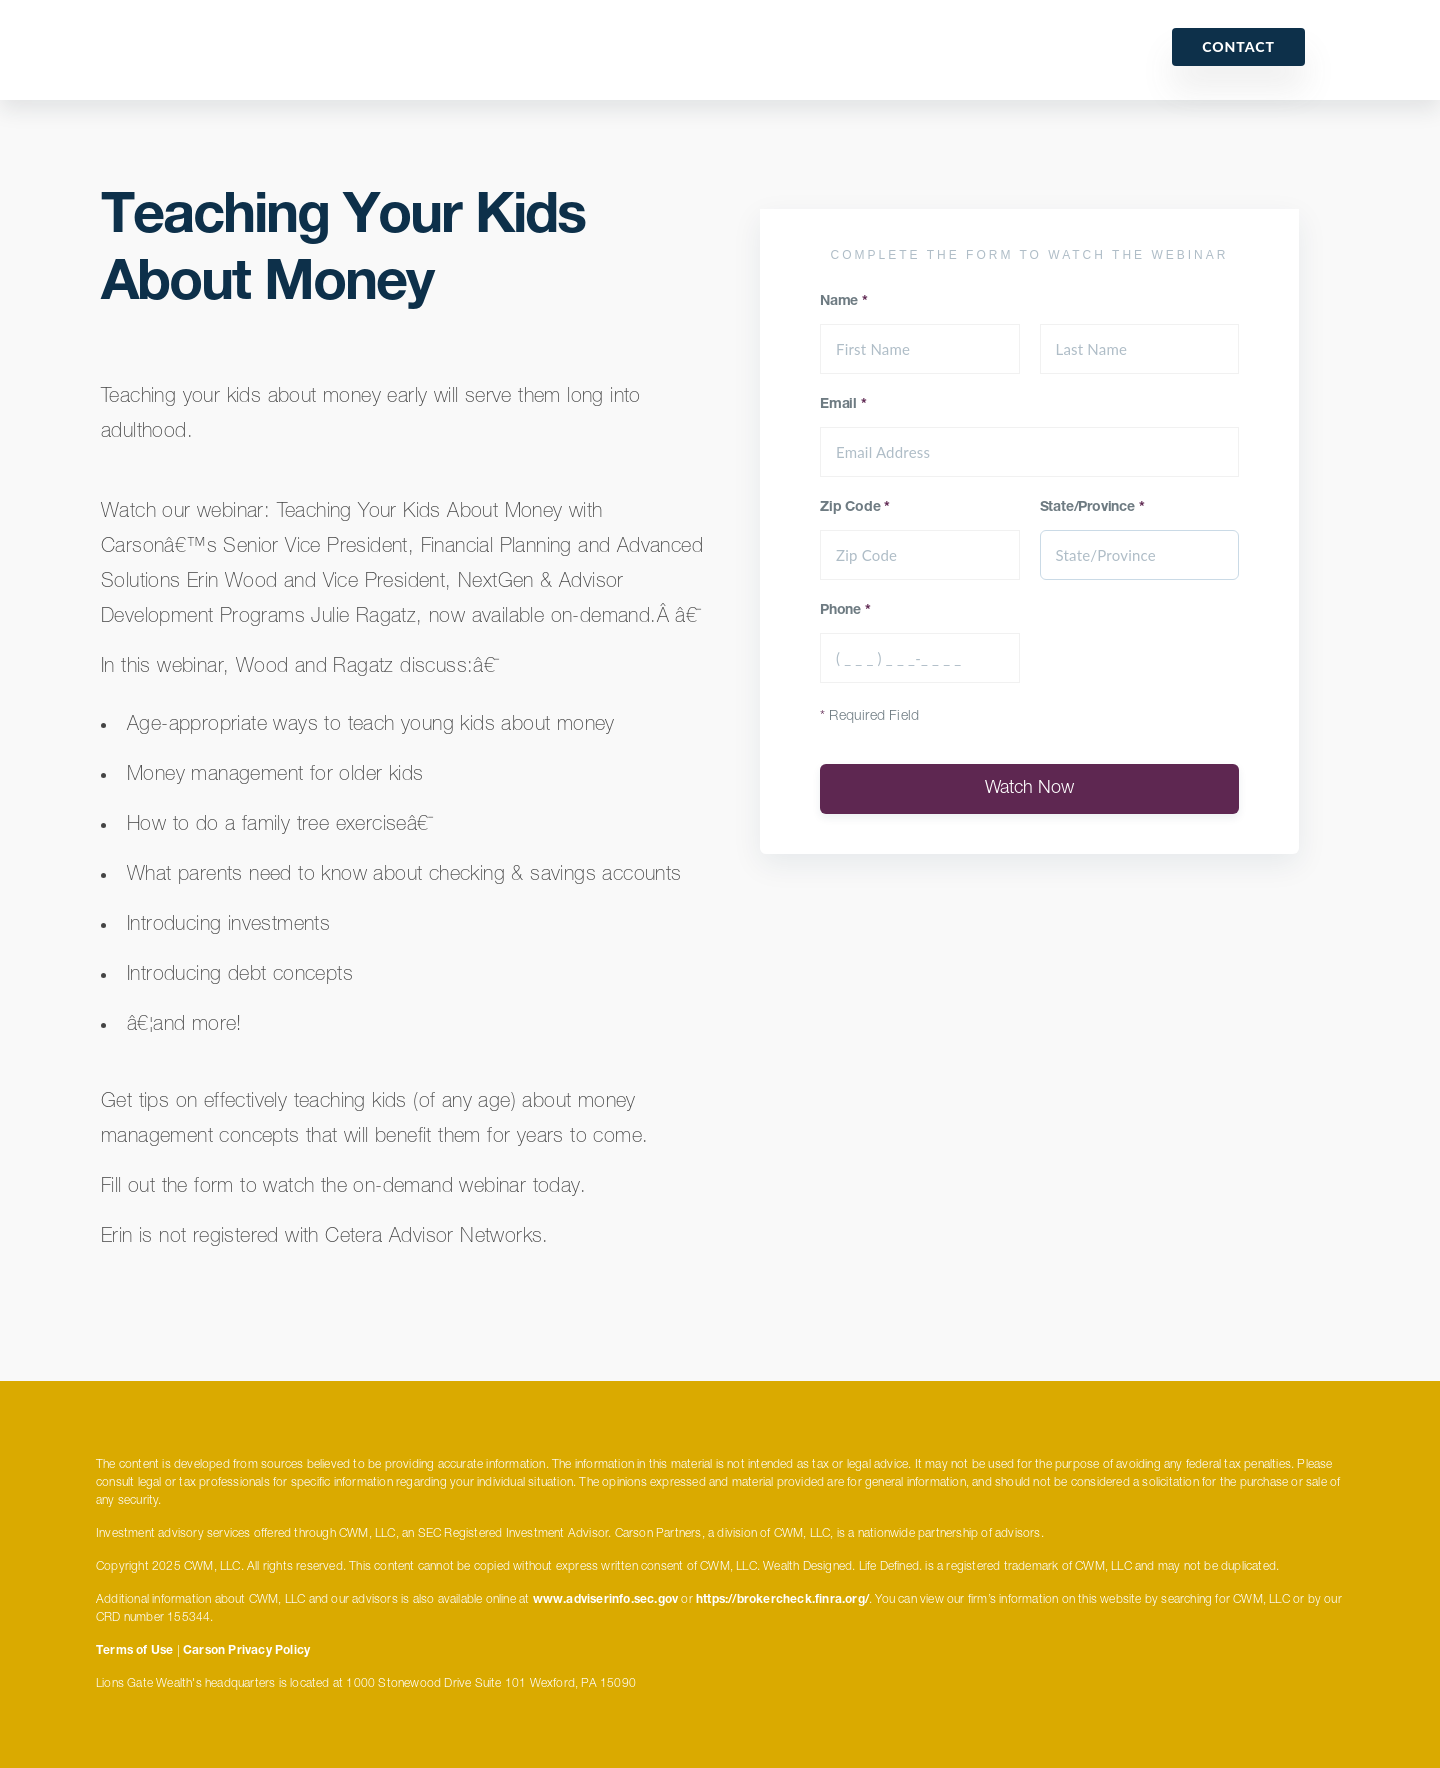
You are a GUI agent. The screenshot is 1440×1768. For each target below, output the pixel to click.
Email (843, 405)
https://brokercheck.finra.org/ (782, 1600)
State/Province (1092, 508)
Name (844, 302)
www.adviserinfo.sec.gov (606, 1600)
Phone (845, 611)
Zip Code (855, 508)
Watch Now (1029, 789)
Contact (1238, 46)
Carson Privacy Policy (246, 1651)
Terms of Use (134, 1651)
